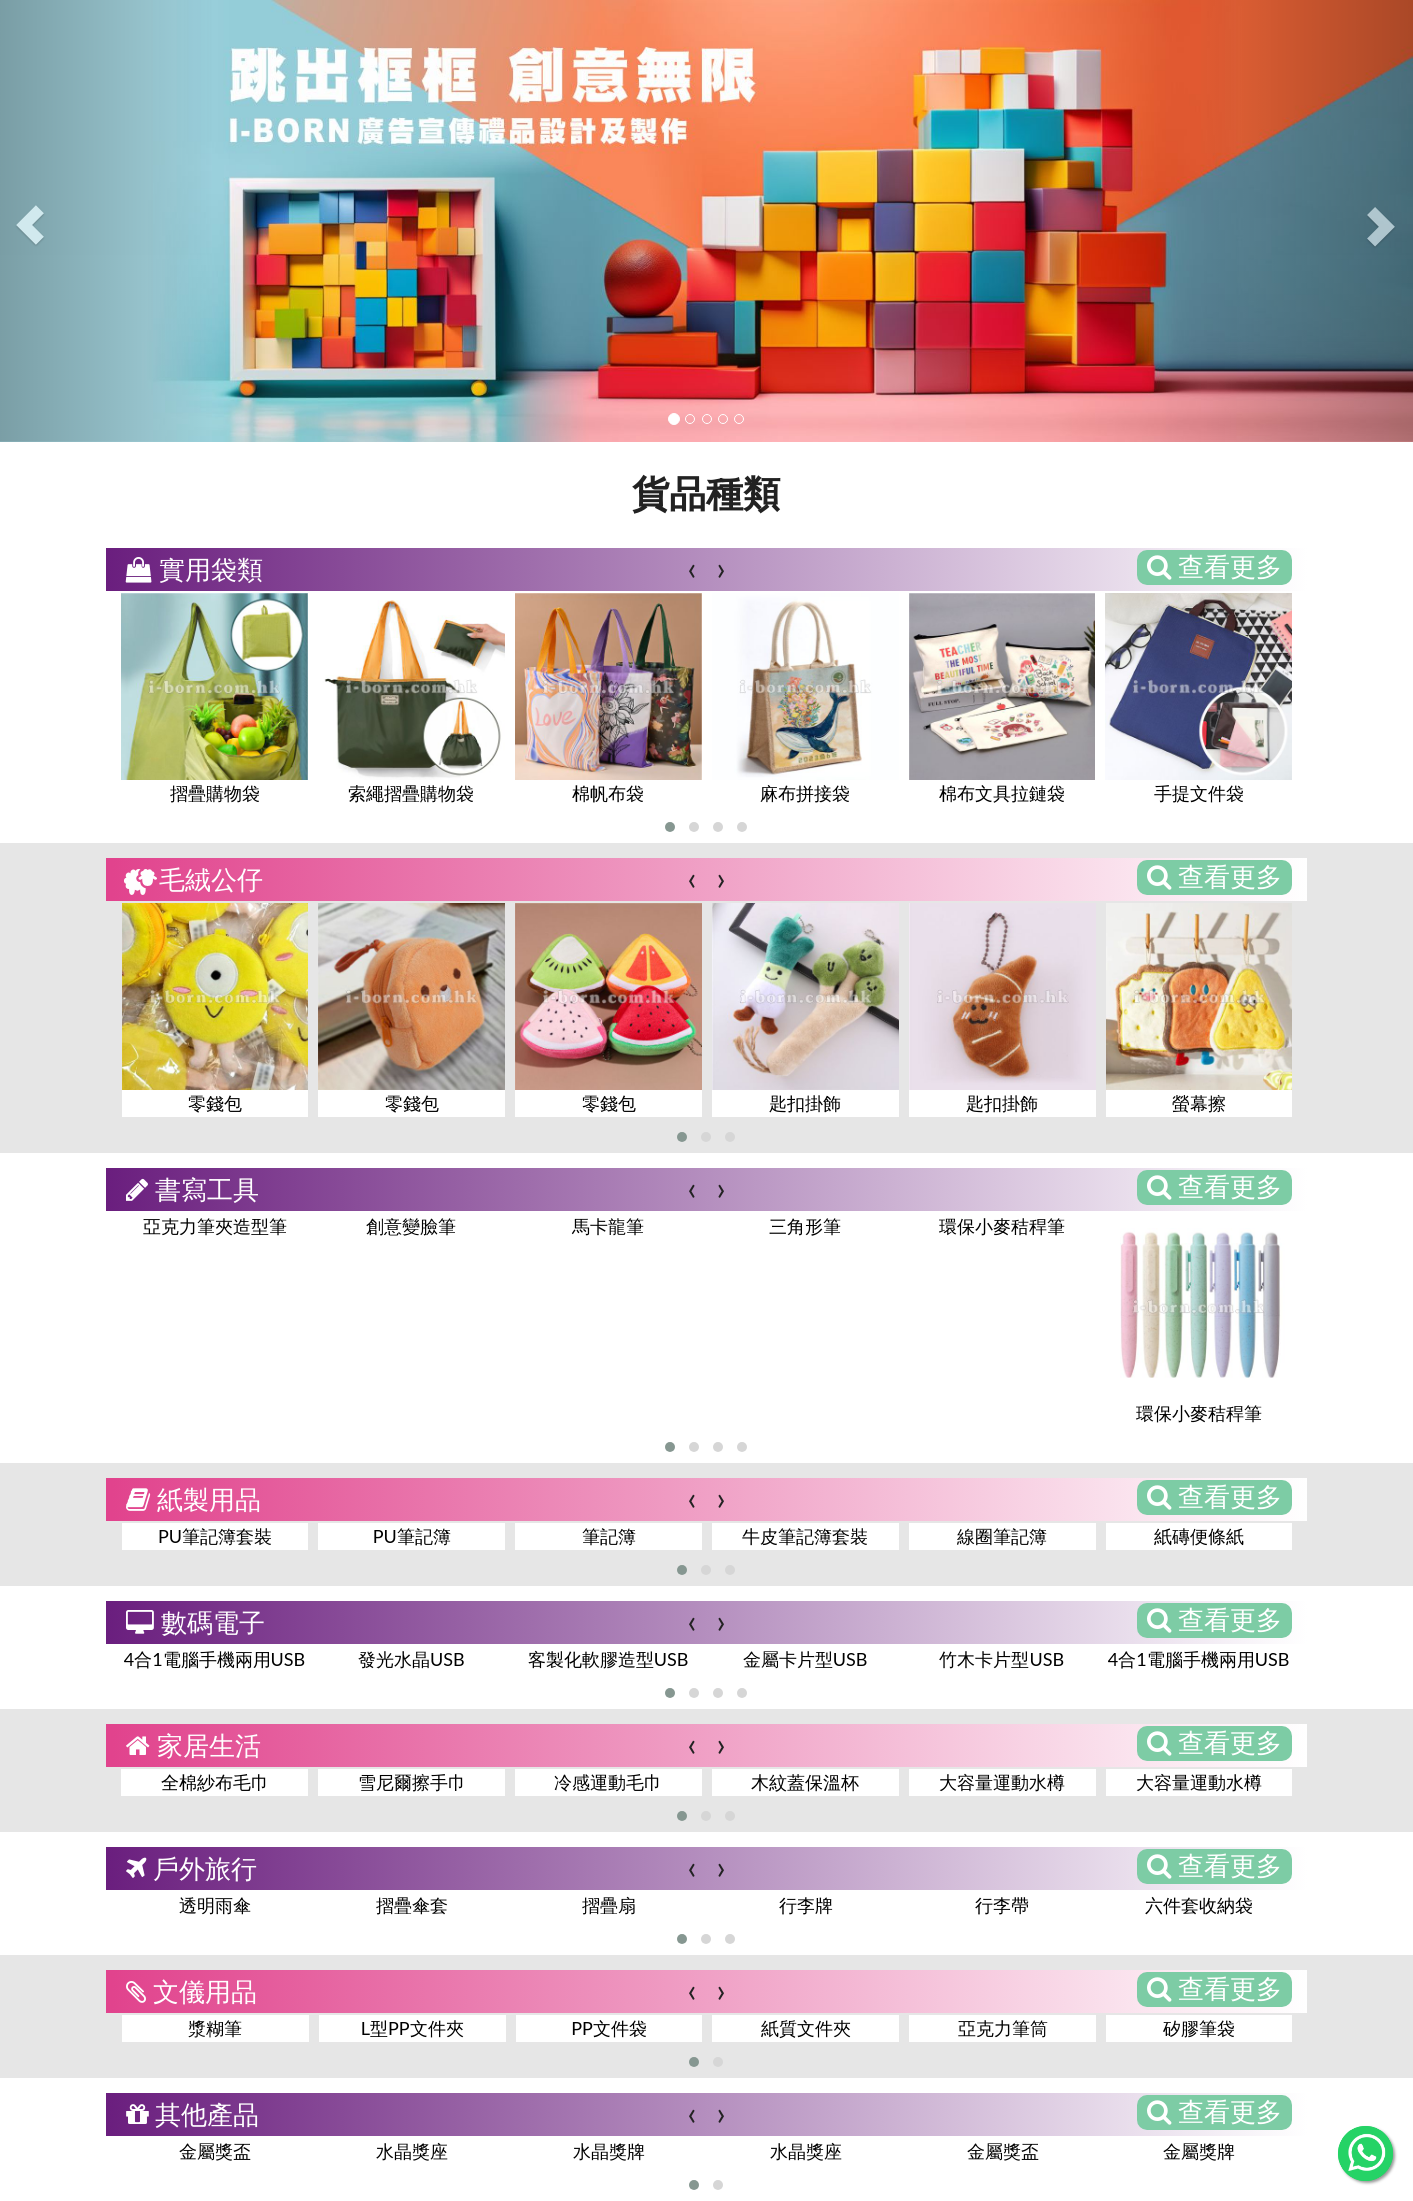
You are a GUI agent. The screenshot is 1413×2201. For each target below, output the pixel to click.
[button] (670, 827)
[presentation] (691, 567)
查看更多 (1214, 566)
